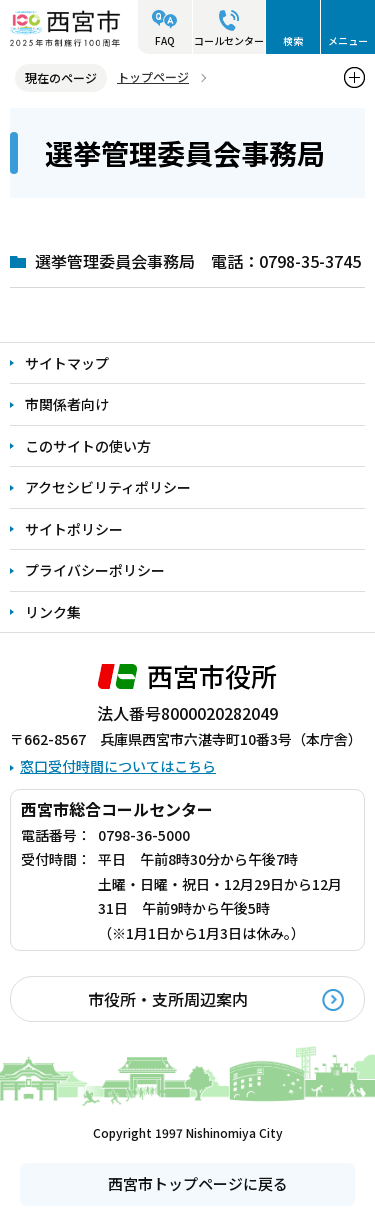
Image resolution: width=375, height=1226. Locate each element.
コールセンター (229, 40)
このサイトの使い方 (88, 446)
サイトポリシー (74, 529)
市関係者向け (67, 404)
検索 (293, 40)
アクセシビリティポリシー (108, 487)
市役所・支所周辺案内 (168, 999)
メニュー (348, 40)
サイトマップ (67, 363)
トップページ (153, 76)
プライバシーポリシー (95, 570)
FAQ (165, 40)
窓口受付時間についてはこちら (118, 766)
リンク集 (53, 612)
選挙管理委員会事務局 (115, 261)
